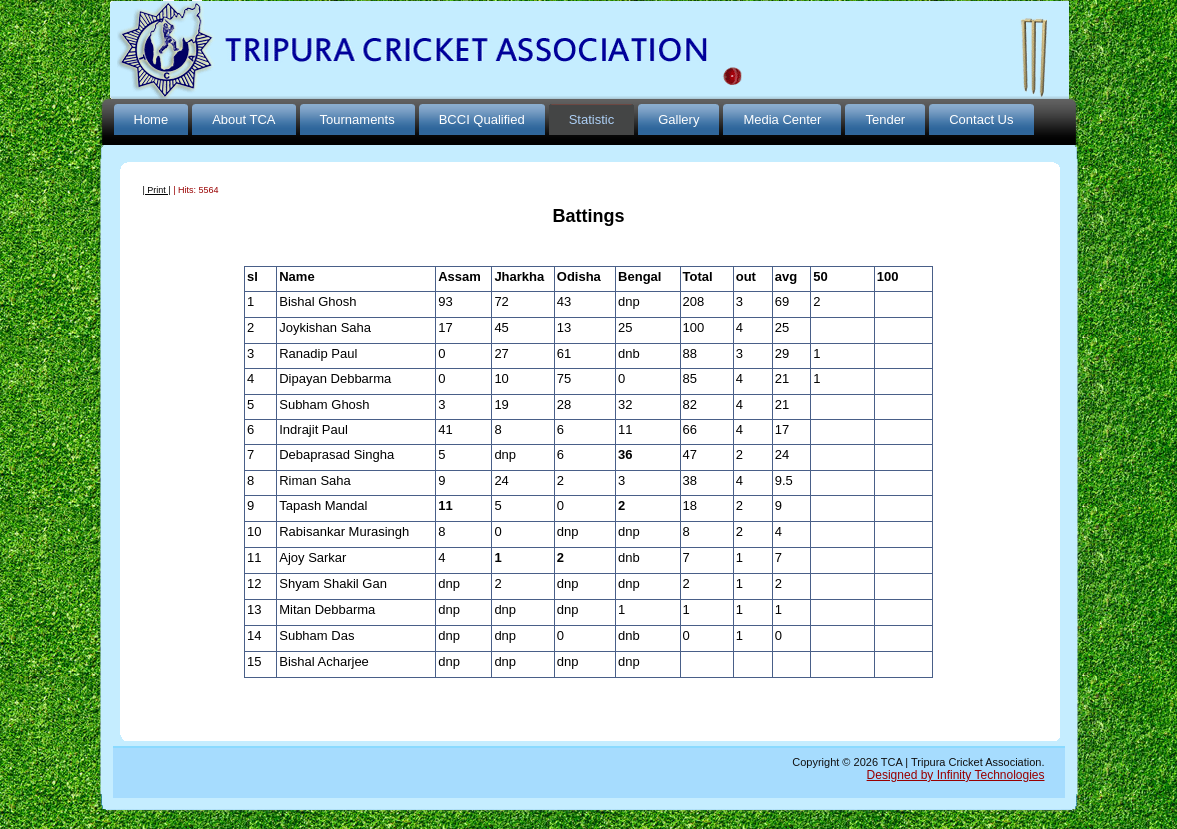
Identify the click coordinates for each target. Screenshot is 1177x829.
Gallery (678, 119)
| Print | (157, 190)
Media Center (782, 119)
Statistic (592, 119)
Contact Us (981, 119)
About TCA (243, 119)
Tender (885, 119)
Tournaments (357, 119)
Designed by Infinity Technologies (956, 775)
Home (151, 119)
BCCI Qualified (482, 119)
